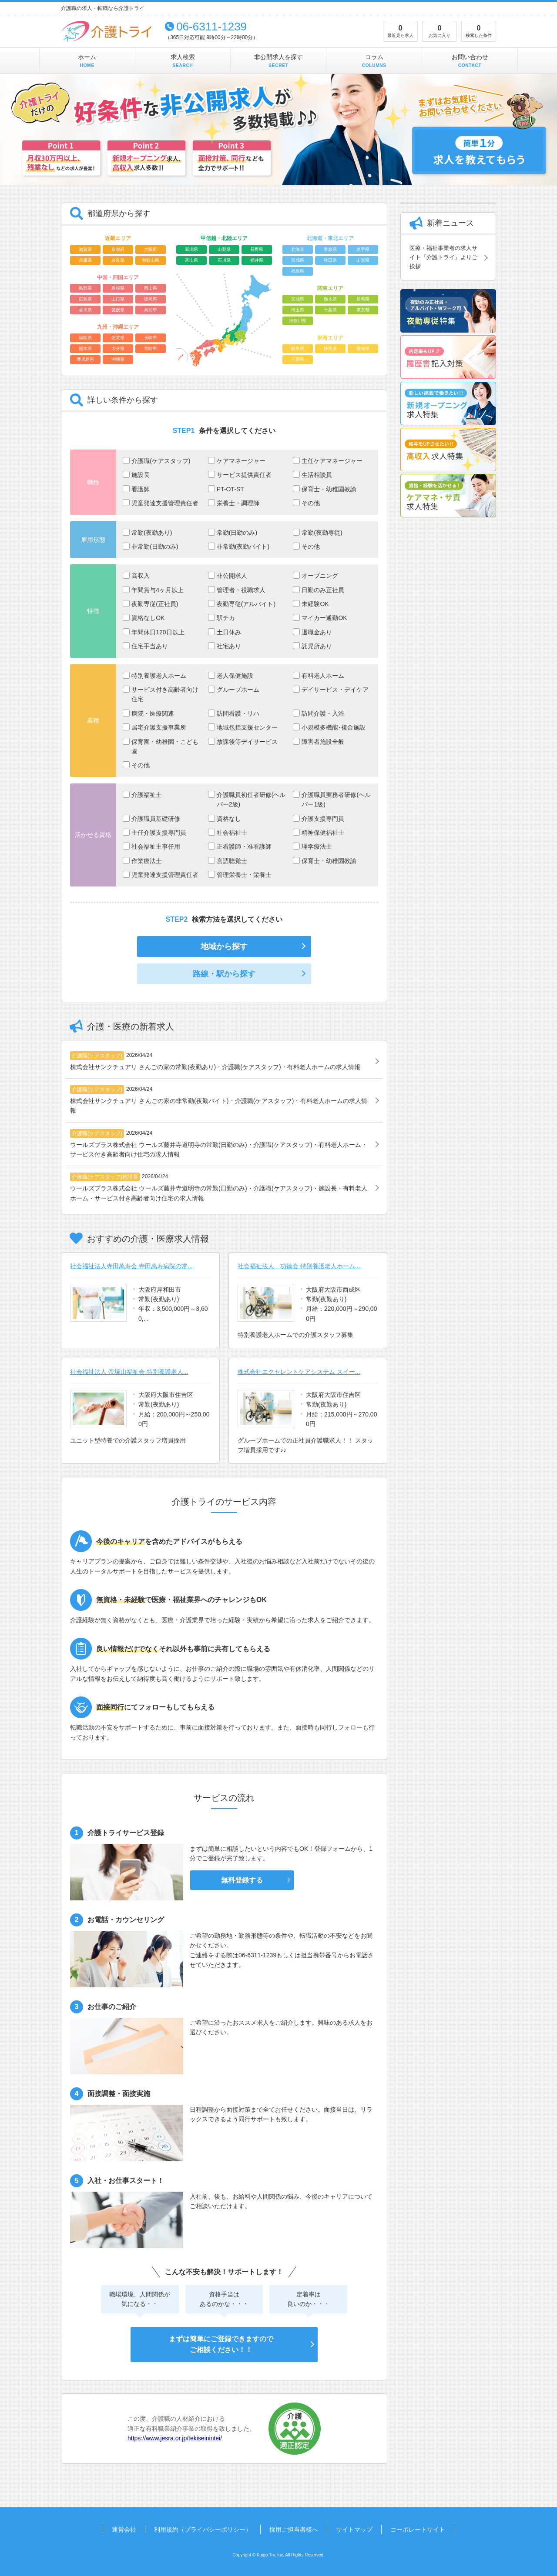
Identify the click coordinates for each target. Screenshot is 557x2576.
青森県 (330, 249)
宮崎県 (150, 348)
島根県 (117, 288)
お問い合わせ (470, 61)
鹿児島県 (85, 359)
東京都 (362, 309)
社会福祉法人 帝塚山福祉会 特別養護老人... (129, 1371)
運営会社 (124, 2529)
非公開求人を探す (278, 61)
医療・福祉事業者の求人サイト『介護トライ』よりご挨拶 (443, 257)
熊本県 (85, 348)
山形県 (362, 260)
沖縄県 (117, 359)
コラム (374, 61)
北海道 (297, 249)
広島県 (85, 299)
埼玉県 (297, 309)
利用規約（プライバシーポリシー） (203, 2529)
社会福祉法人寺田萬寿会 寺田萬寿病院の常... (131, 1266)
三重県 (297, 359)
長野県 (256, 249)
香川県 (85, 309)
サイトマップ (354, 2529)
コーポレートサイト (417, 2529)
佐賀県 (117, 337)
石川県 (224, 260)
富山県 (191, 260)
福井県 (256, 260)
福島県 (297, 271)
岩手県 (362, 249)
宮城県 (297, 260)
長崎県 (150, 337)
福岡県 (85, 337)
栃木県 (330, 299)
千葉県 (330, 309)
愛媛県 (117, 309)
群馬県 (362, 299)
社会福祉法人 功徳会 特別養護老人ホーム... (299, 1266)
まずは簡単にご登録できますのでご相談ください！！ (220, 2344)
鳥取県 (85, 288)
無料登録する (242, 1880)
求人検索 (183, 61)
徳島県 (150, 299)
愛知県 (362, 348)
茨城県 (297, 299)
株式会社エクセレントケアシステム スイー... (299, 1371)
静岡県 (330, 348)
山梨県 (224, 249)
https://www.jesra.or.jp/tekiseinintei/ (175, 2438)
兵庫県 (85, 260)
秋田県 (330, 260)
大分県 (117, 348)
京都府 (117, 249)
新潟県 (191, 249)
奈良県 (117, 260)
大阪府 (150, 249)
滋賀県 (85, 249)
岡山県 (150, 288)
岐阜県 (297, 348)
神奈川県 (297, 320)
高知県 (150, 309)
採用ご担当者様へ (293, 2529)
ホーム (87, 61)
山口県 (117, 299)
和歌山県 (150, 260)
